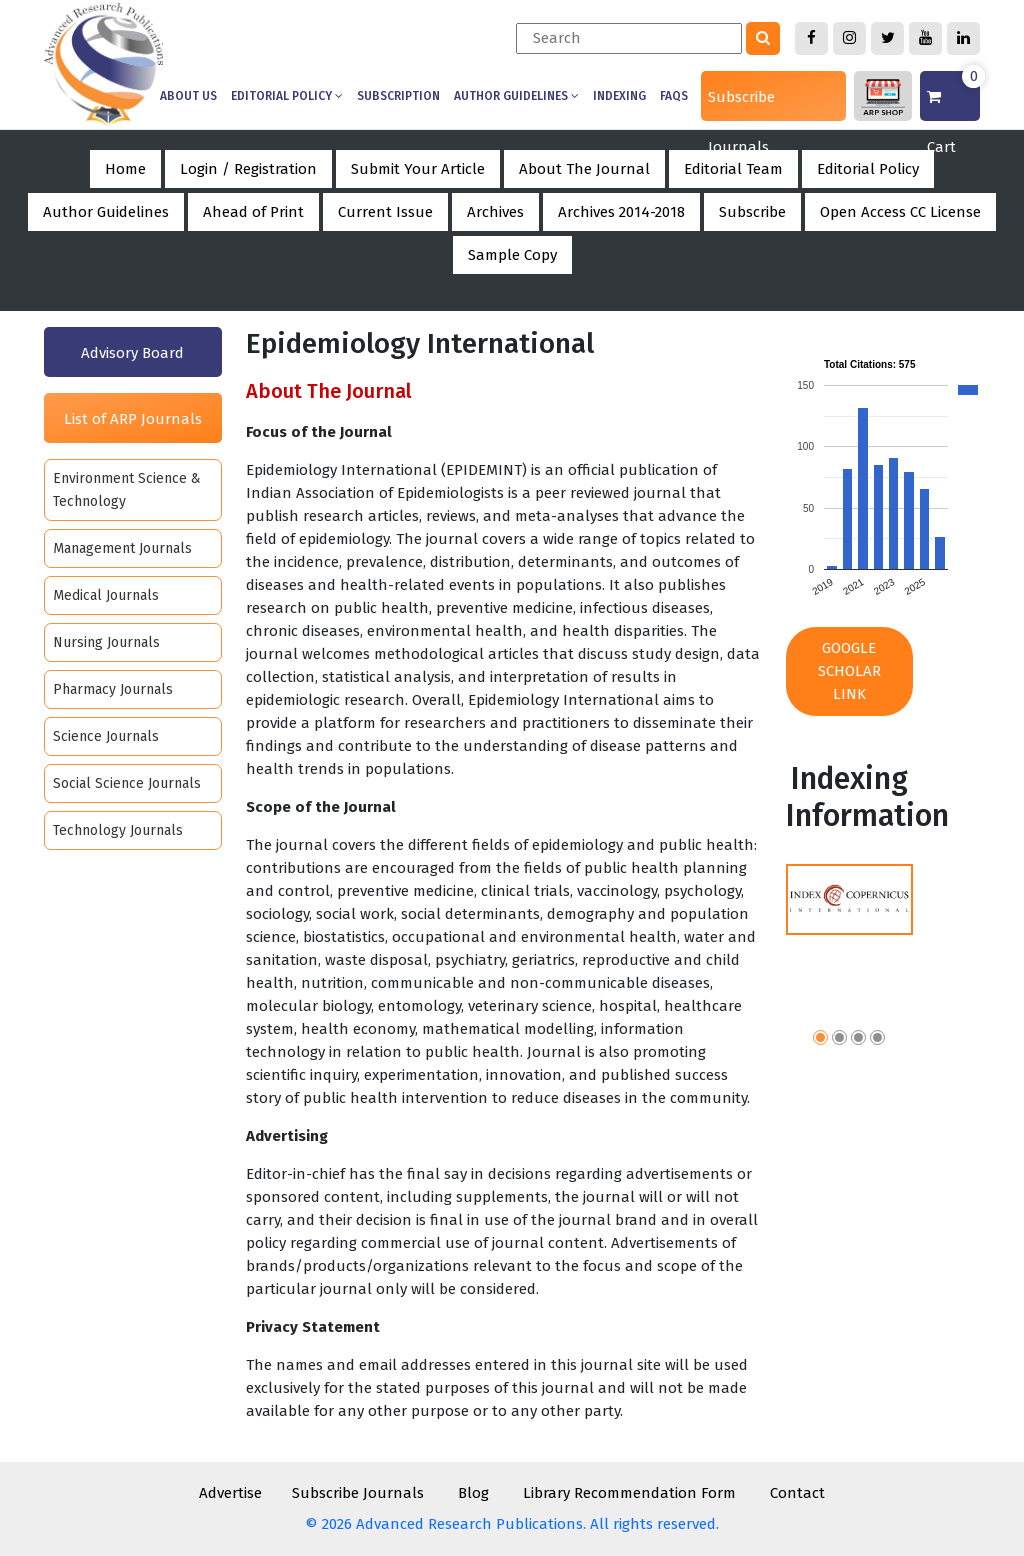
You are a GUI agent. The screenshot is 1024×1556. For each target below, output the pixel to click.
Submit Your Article (418, 169)
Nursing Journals (106, 642)
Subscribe (752, 212)
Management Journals (122, 548)
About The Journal (584, 169)
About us (188, 96)
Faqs (674, 96)
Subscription (398, 96)
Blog (473, 1493)
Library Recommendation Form (629, 1493)
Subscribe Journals (741, 104)
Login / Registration (248, 169)
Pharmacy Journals (113, 689)
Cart (953, 96)
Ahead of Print (253, 212)
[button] (820, 1040)
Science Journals (106, 736)
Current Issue (385, 212)
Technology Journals (118, 830)
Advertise (230, 1493)
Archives (495, 212)
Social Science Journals (127, 783)
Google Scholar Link (849, 671)
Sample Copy (512, 255)
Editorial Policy (287, 96)
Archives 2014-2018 (621, 212)
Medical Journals (106, 595)
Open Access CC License (900, 212)
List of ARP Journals (133, 419)
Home (125, 169)
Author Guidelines (516, 96)
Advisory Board (132, 353)
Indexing (619, 96)
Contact (797, 1493)
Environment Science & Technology (127, 490)
